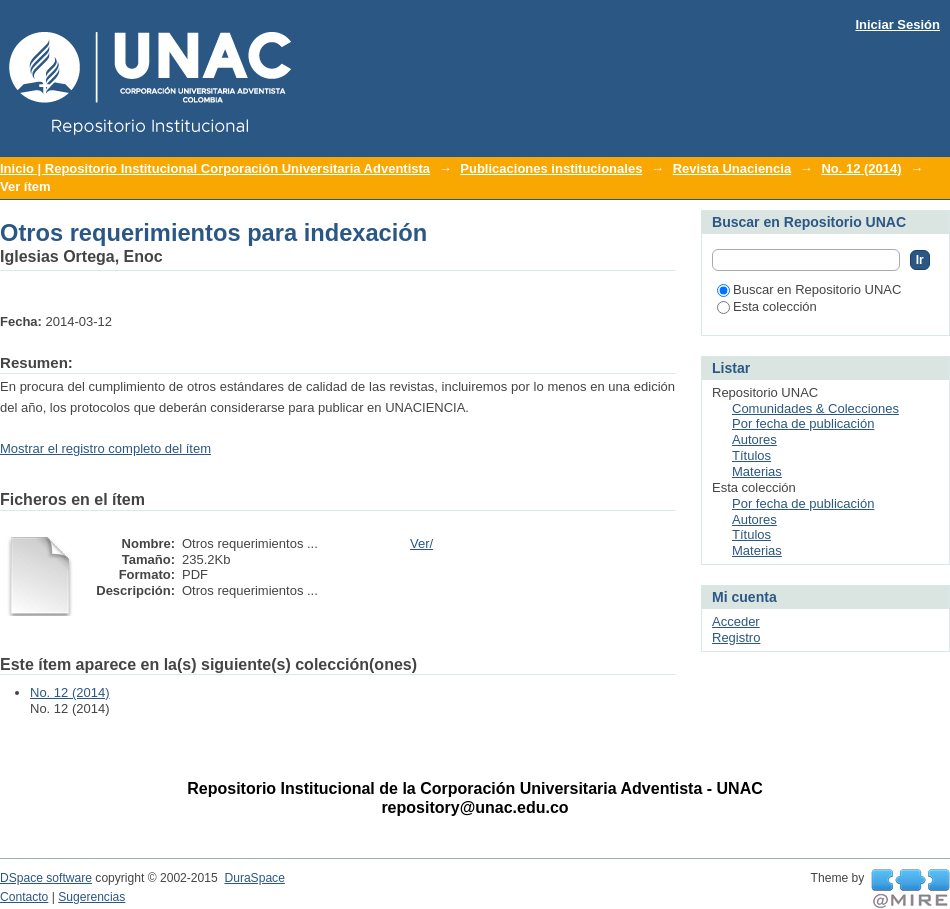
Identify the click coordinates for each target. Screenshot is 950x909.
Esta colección (767, 306)
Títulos (751, 455)
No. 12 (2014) (861, 168)
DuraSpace (254, 878)
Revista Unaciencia (732, 168)
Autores (754, 439)
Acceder (736, 621)
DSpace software (46, 878)
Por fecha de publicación (803, 423)
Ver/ (421, 543)
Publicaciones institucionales (551, 168)
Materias (757, 471)
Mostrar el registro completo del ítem (105, 448)
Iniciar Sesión (897, 24)
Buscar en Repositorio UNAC (809, 289)
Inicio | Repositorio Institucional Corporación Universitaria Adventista (215, 168)
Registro (736, 637)
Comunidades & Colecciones (815, 408)
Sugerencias (91, 897)
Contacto (24, 897)
